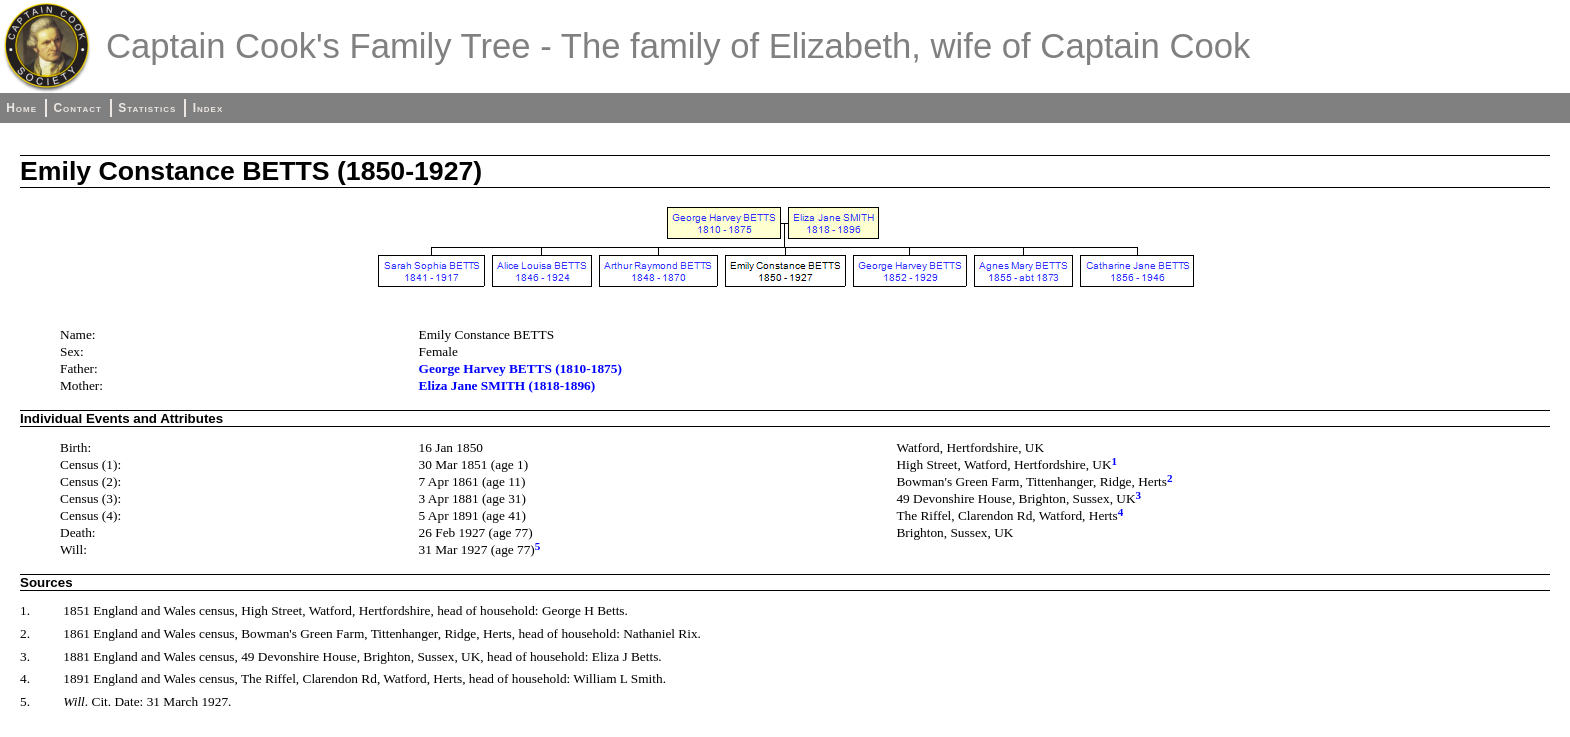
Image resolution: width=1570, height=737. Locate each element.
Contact (77, 108)
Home (21, 108)
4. (25, 678)
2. (25, 633)
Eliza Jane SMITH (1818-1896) (507, 385)
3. (25, 656)
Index (208, 108)
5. (25, 701)
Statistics (147, 108)
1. (25, 610)
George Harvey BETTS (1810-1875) (520, 368)
